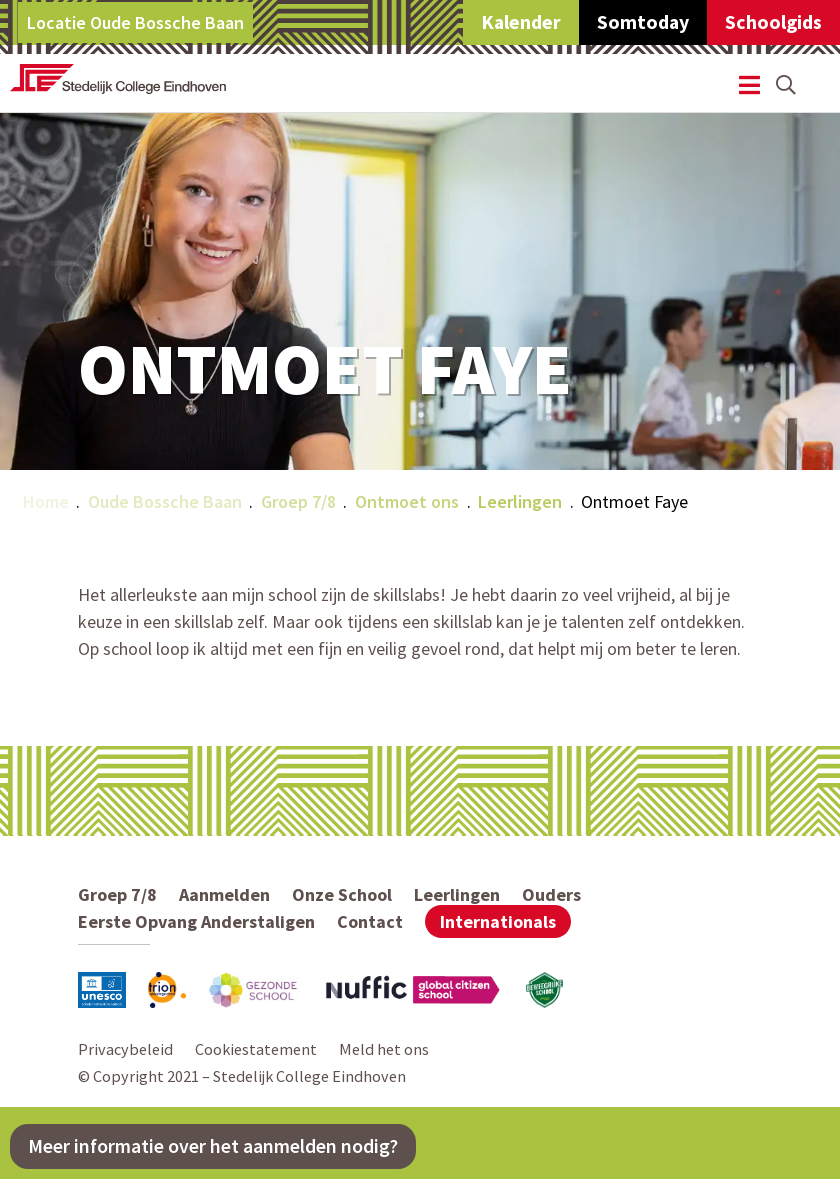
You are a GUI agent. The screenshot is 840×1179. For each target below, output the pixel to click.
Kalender (521, 22)
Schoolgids (773, 22)
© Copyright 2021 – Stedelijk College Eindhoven (242, 1076)
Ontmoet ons (407, 501)
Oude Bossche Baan (165, 501)
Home (46, 501)
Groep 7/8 (298, 501)
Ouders (551, 894)
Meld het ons (384, 1049)
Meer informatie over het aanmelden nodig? (213, 1146)
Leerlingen (520, 501)
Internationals (498, 921)
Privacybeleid (125, 1049)
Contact (370, 921)
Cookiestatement (256, 1049)
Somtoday (643, 22)
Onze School (342, 894)
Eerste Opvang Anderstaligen (196, 921)
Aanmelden (224, 894)
